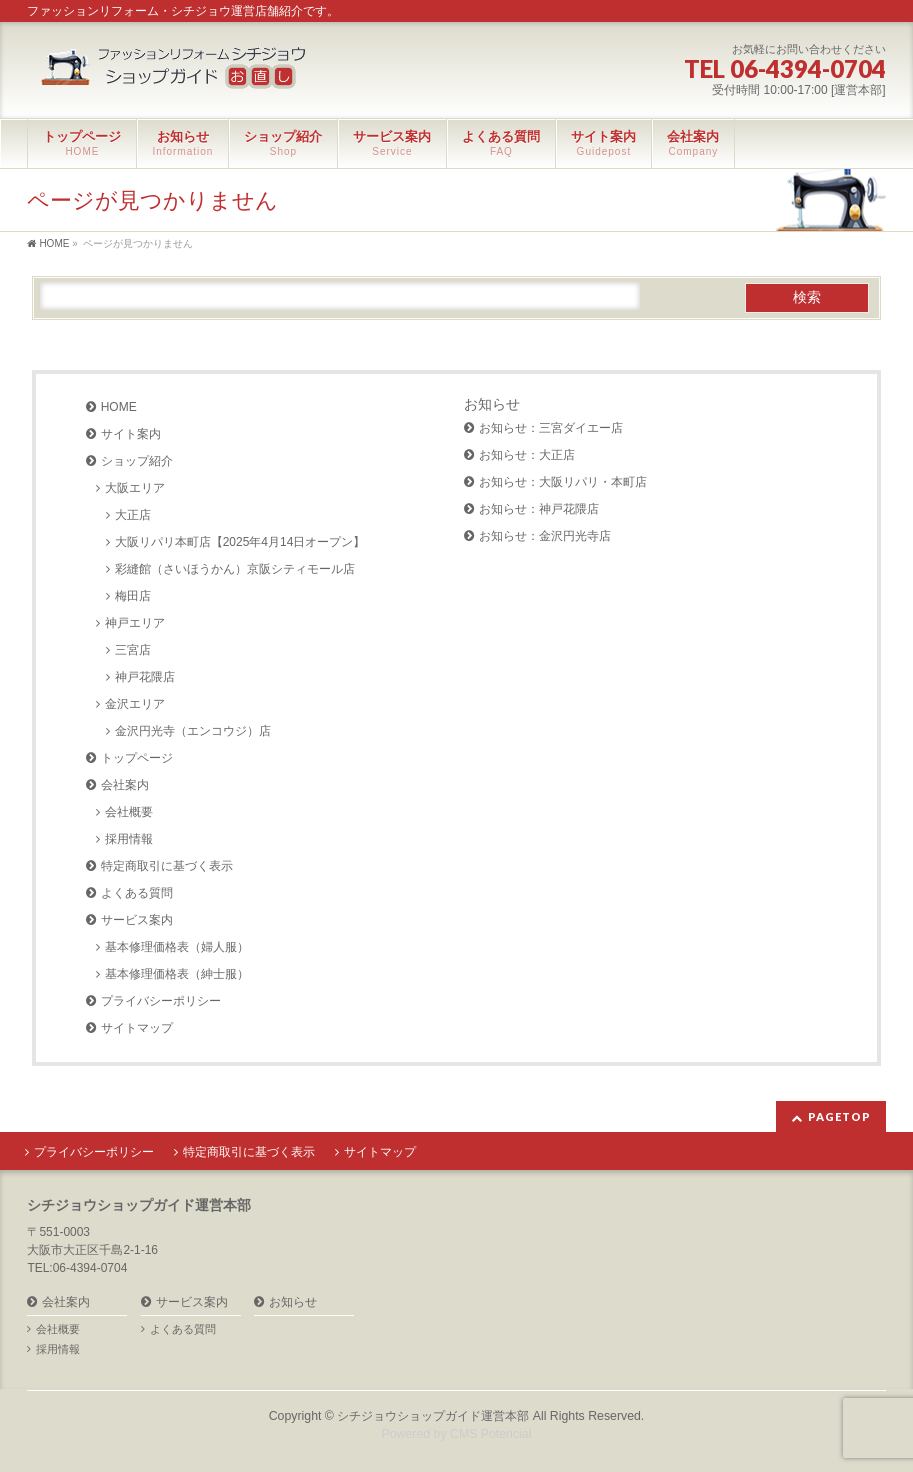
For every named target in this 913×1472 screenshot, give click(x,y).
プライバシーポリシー (161, 1001)
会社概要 (129, 812)
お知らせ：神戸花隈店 (539, 509)
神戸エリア (135, 623)
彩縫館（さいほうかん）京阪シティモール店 (235, 569)
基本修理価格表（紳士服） (177, 974)
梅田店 (133, 596)
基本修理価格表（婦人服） (177, 947)
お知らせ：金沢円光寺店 (545, 536)
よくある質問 (137, 893)
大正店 (133, 515)
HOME (119, 407)
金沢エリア (135, 704)
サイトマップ (137, 1028)
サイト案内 (131, 434)
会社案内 (125, 785)
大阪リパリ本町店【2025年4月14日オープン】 (240, 542)
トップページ (137, 758)
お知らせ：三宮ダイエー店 (551, 428)
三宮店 (133, 650)
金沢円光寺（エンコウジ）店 (193, 731)
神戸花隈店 (145, 677)
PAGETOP (839, 1116)
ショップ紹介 (137, 461)
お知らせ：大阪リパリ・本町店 (563, 482)
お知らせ (492, 404)
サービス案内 (137, 920)
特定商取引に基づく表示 (167, 866)
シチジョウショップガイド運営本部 (433, 1416)
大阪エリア (135, 488)
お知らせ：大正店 (527, 455)
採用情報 (129, 839)
